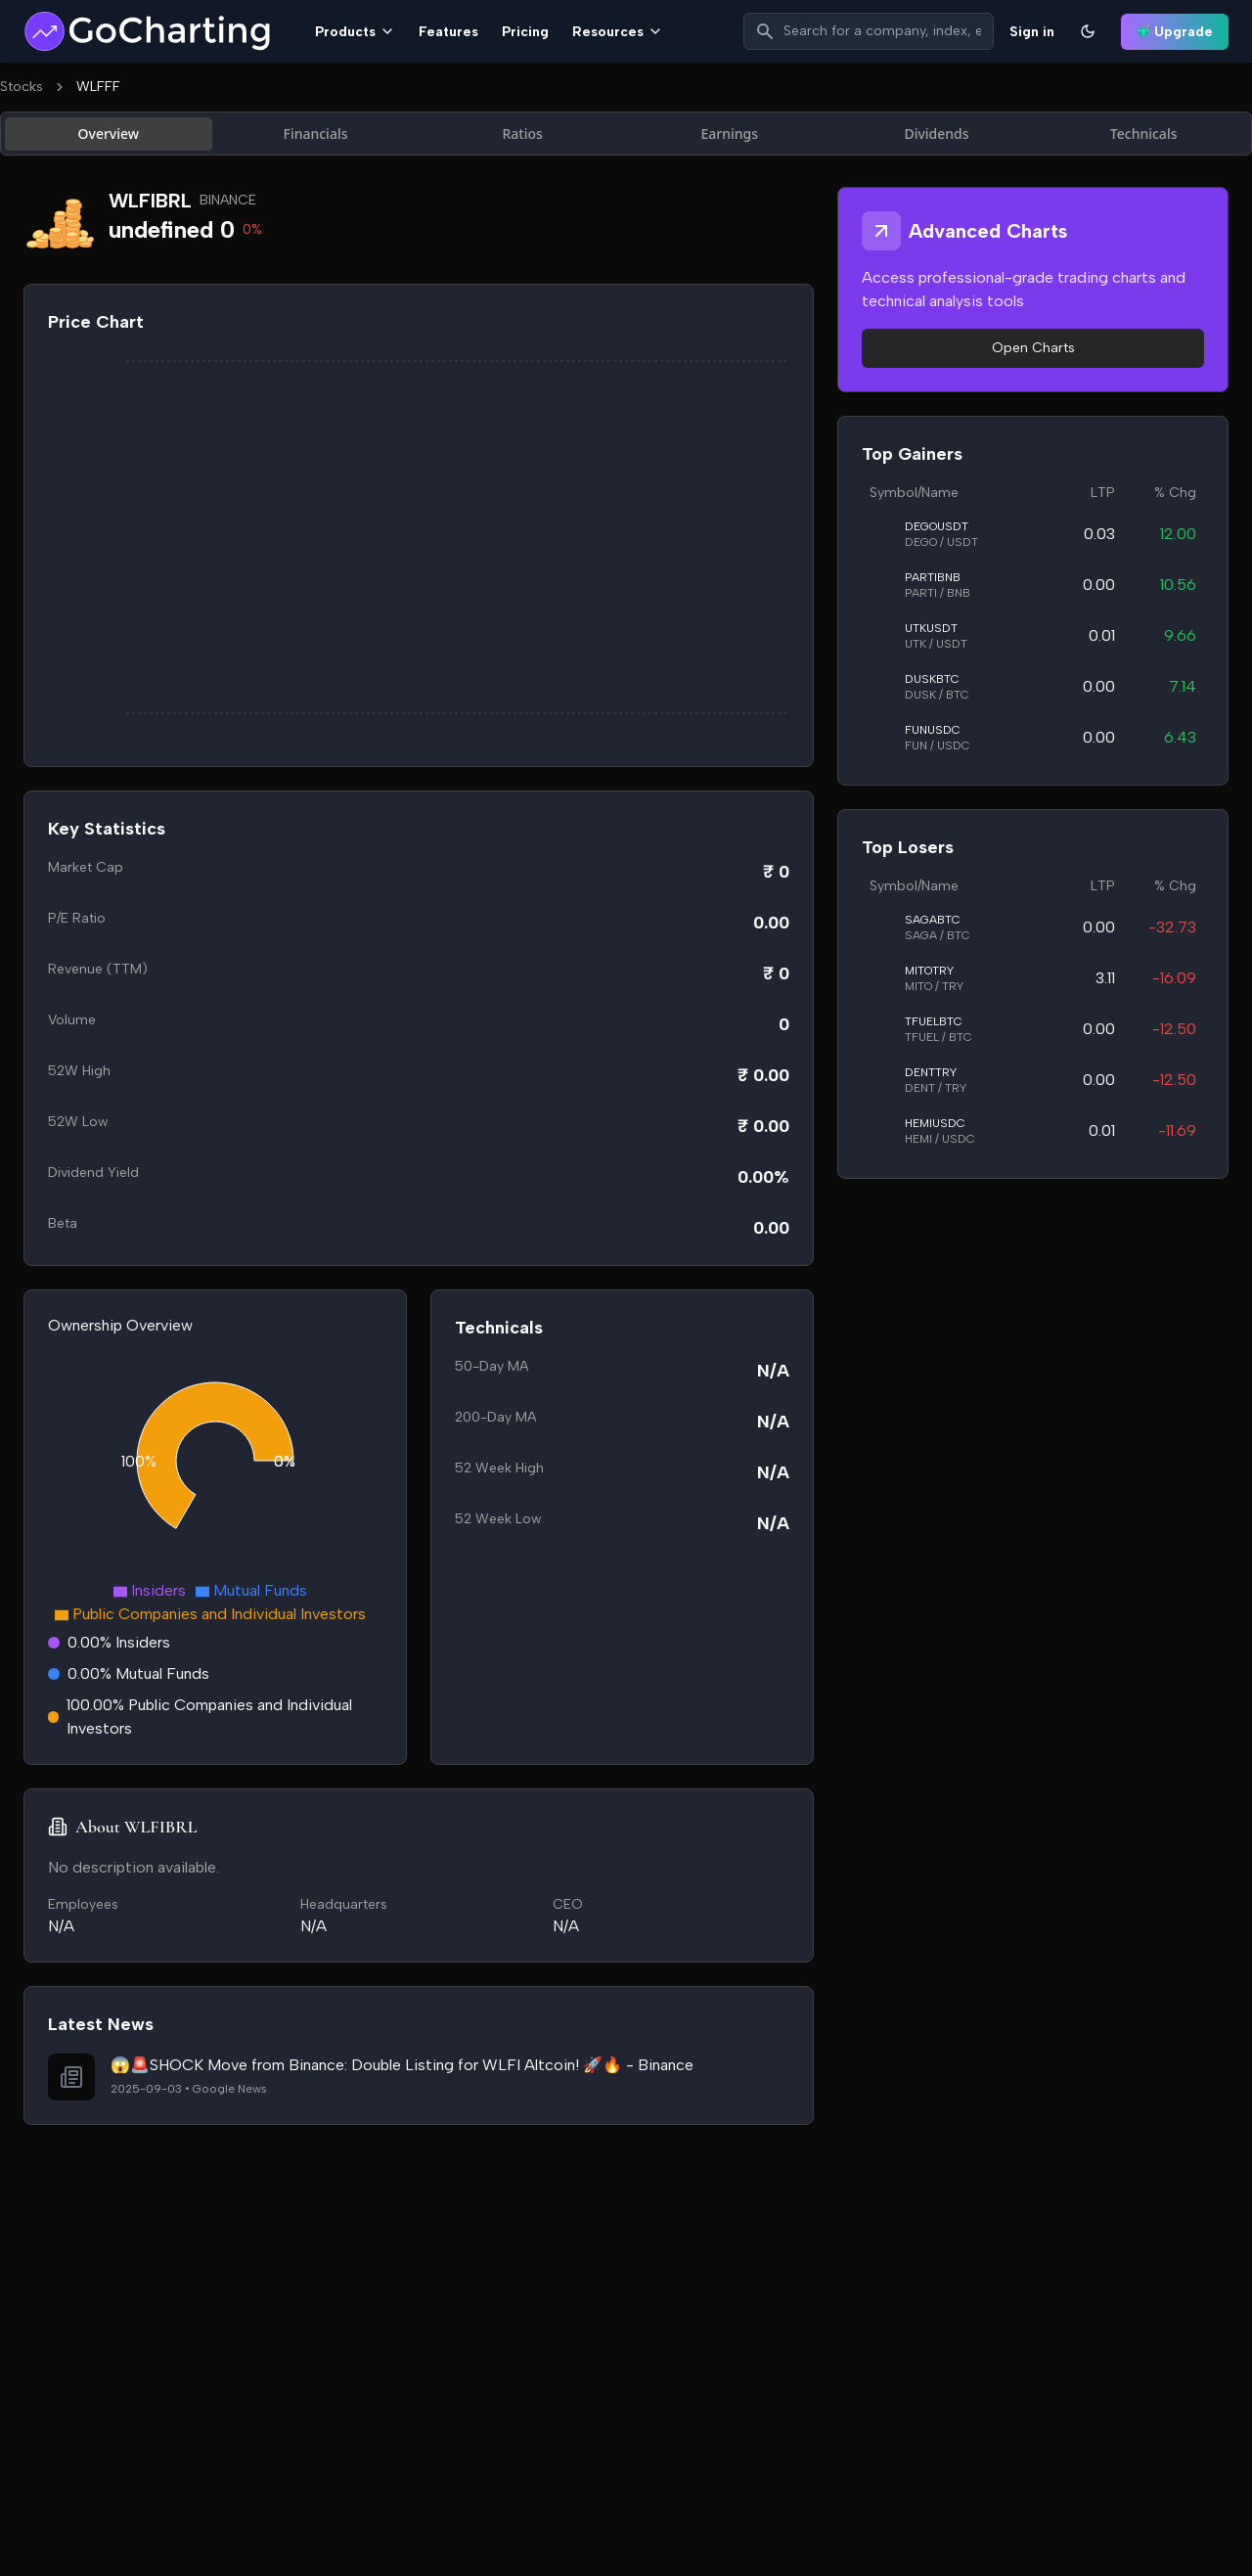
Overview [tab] (109, 133)
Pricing (525, 31)
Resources (617, 31)
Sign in (1031, 31)
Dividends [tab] (936, 133)
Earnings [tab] (730, 133)
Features (448, 31)
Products (355, 31)
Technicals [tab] (1144, 133)
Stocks (21, 86)
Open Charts (1033, 347)
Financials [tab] (316, 133)
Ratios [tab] (522, 133)
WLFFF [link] (98, 86)
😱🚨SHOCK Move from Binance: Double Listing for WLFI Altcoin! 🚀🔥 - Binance (402, 2065)
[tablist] (626, 134)
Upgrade (1175, 31)
